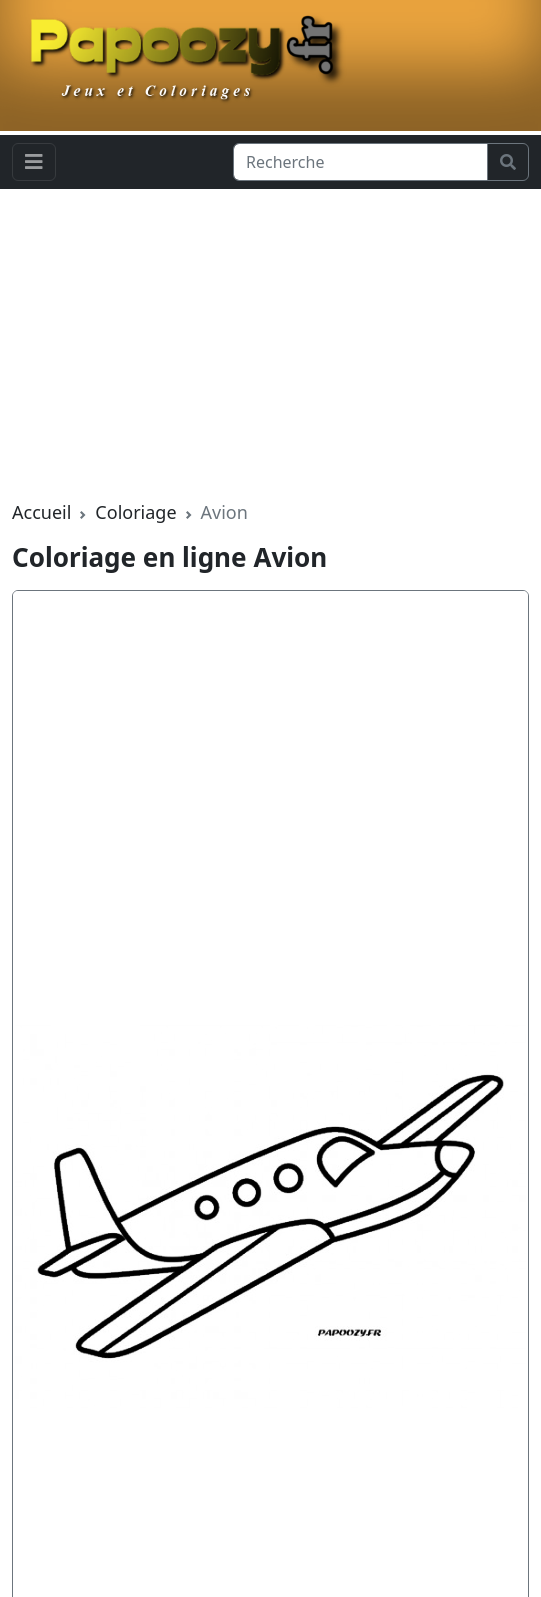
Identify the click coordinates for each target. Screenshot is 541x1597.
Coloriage (135, 512)
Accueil (41, 512)
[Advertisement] (270, 344)
